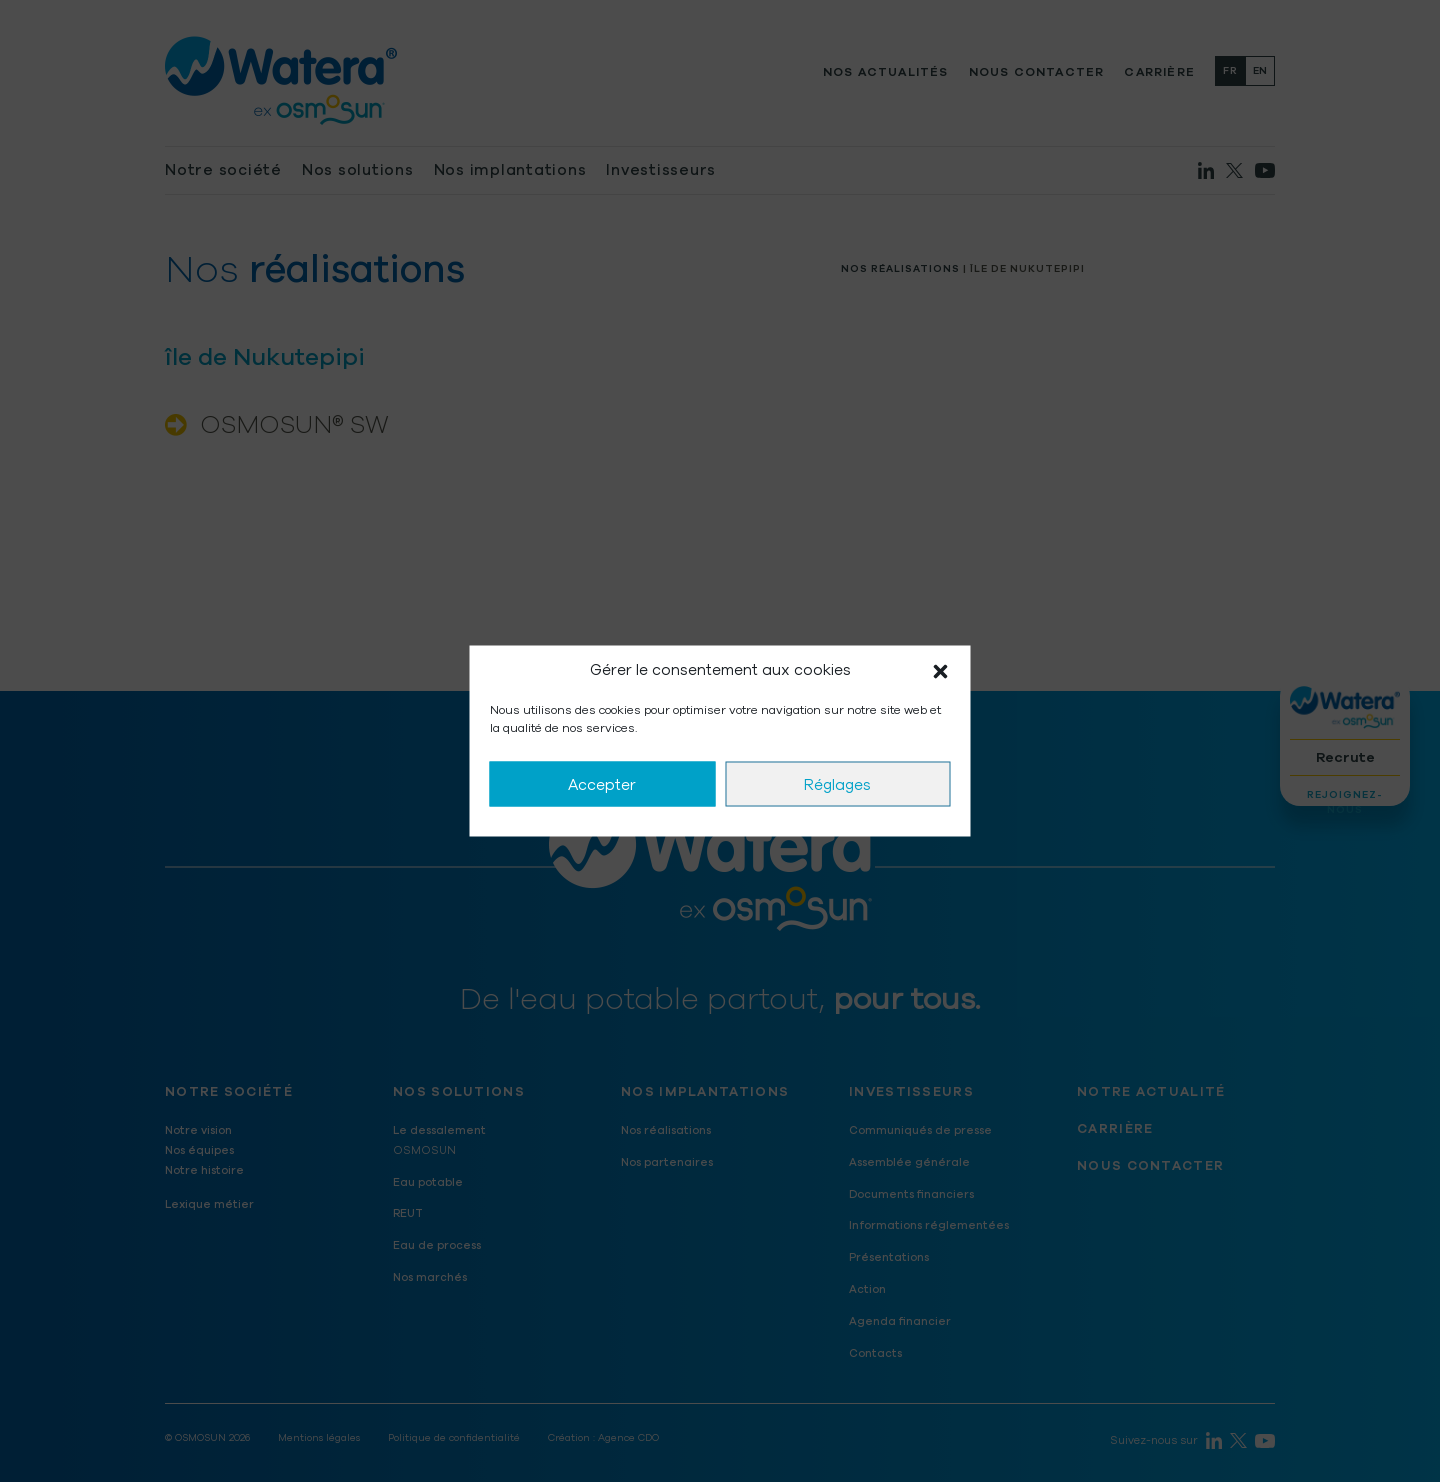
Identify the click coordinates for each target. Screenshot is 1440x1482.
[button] (941, 671)
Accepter (602, 784)
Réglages (837, 784)
